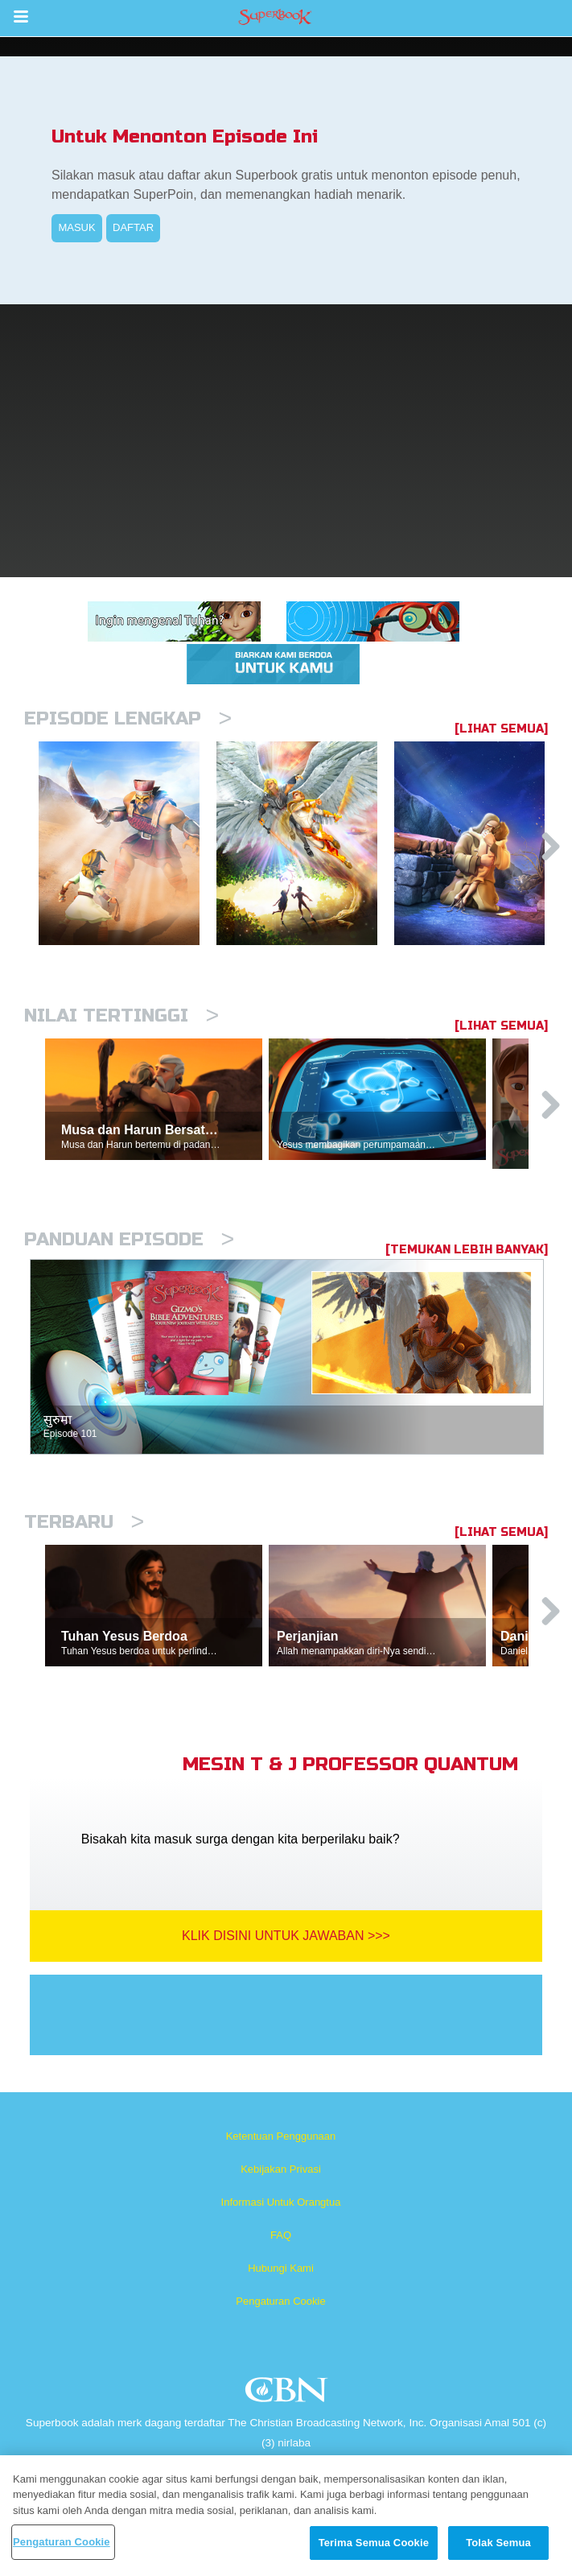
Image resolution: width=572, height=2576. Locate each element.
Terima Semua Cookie (374, 2543)
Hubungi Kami (281, 2268)
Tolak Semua (498, 2543)
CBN (288, 2394)
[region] (286, 2515)
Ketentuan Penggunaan (281, 2136)
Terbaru (84, 1522)
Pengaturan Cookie (280, 2301)
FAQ (280, 2235)
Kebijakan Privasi (281, 2169)
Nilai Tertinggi (121, 1015)
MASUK (76, 227)
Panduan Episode (129, 1239)
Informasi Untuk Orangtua (281, 2202)
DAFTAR (133, 227)
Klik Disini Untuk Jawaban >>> (286, 1935)
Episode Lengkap (128, 718)
